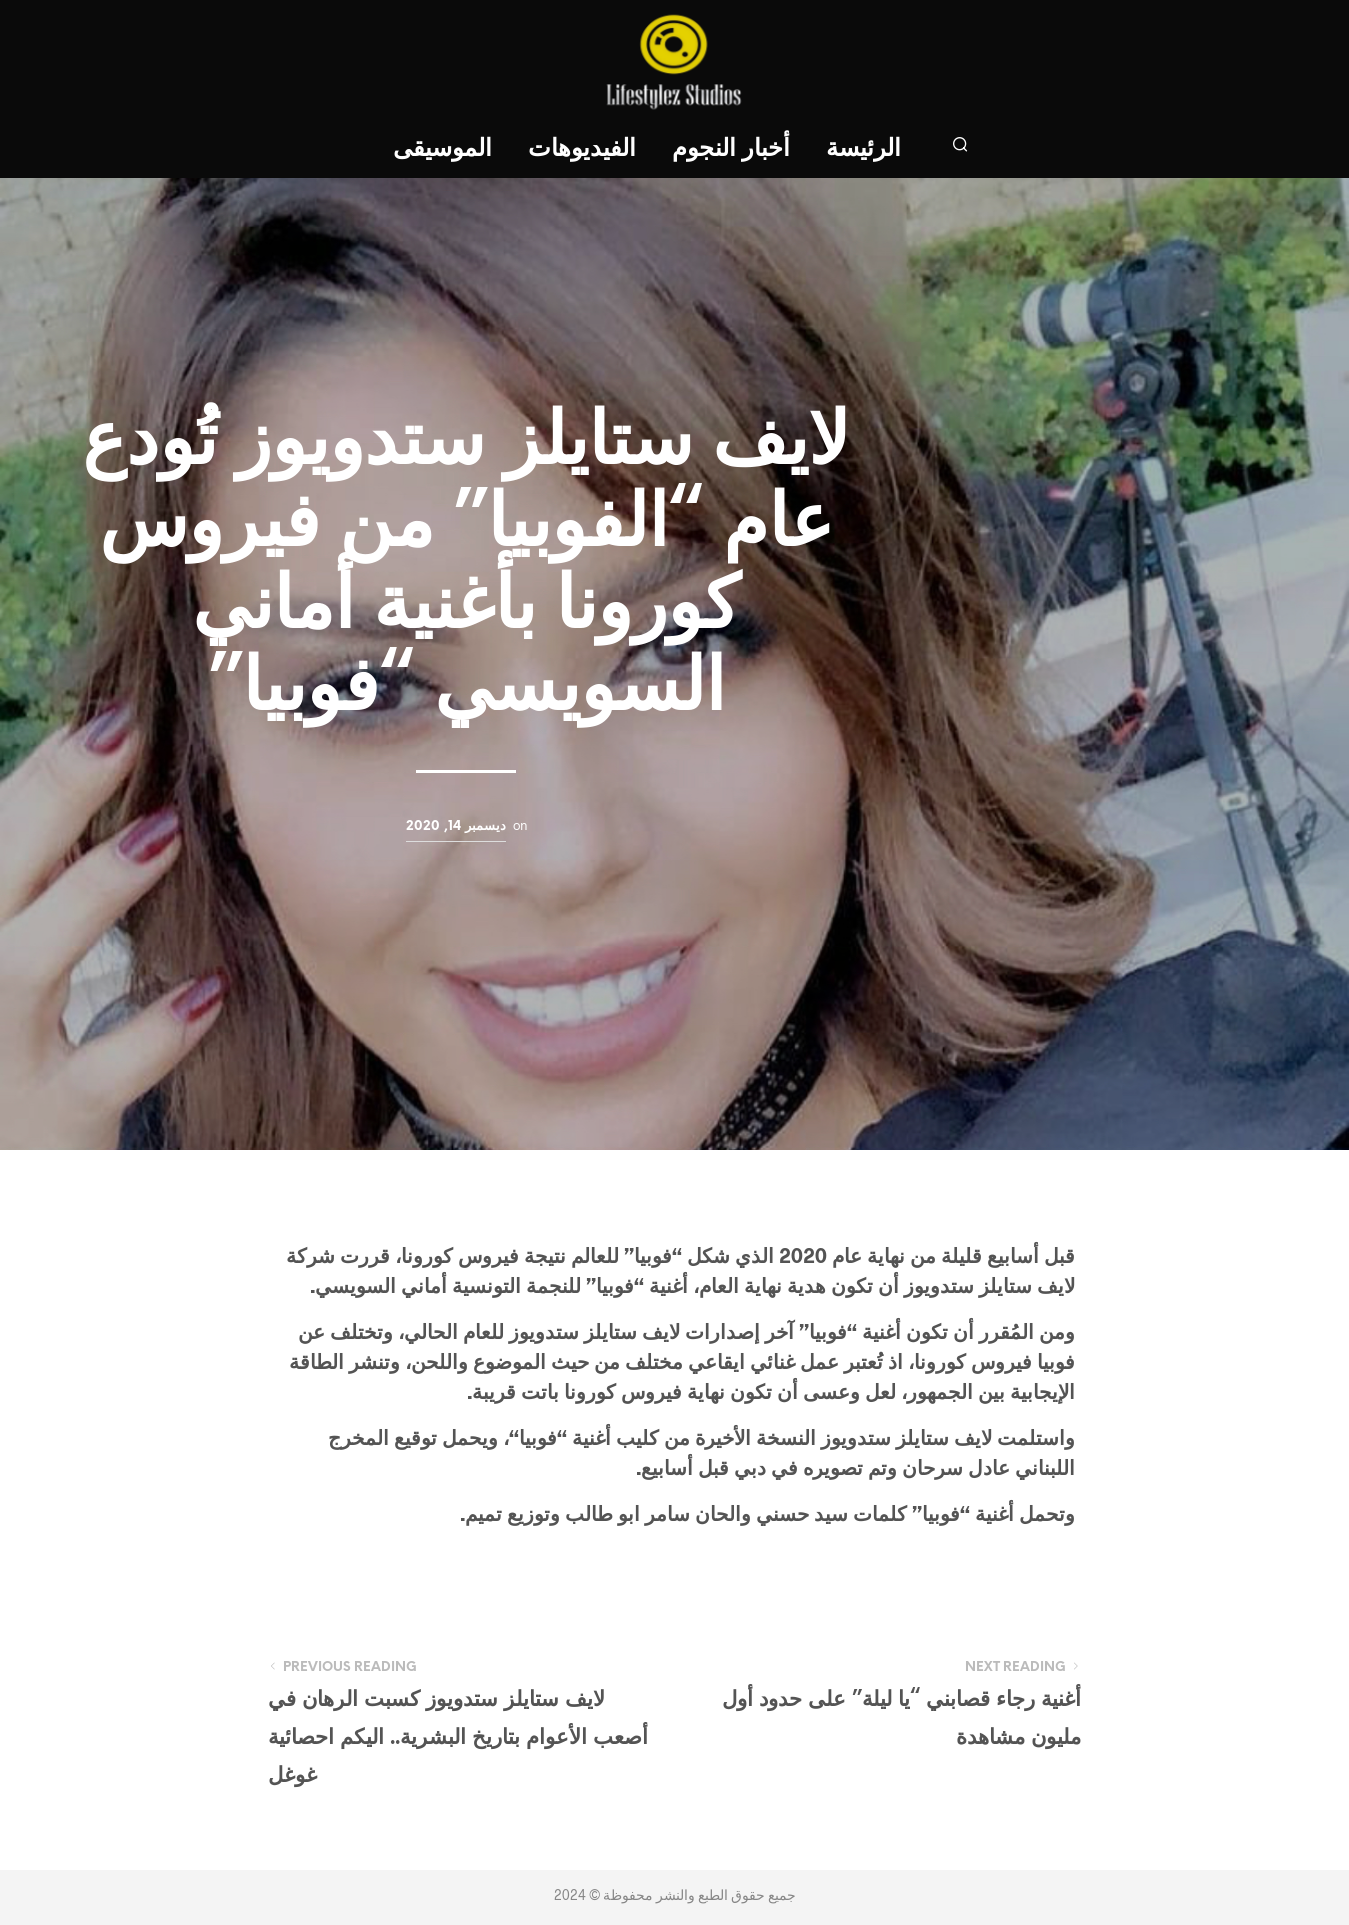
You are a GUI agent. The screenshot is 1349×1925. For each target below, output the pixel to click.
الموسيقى (442, 149)
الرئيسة (863, 149)
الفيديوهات (582, 149)
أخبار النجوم (731, 149)
